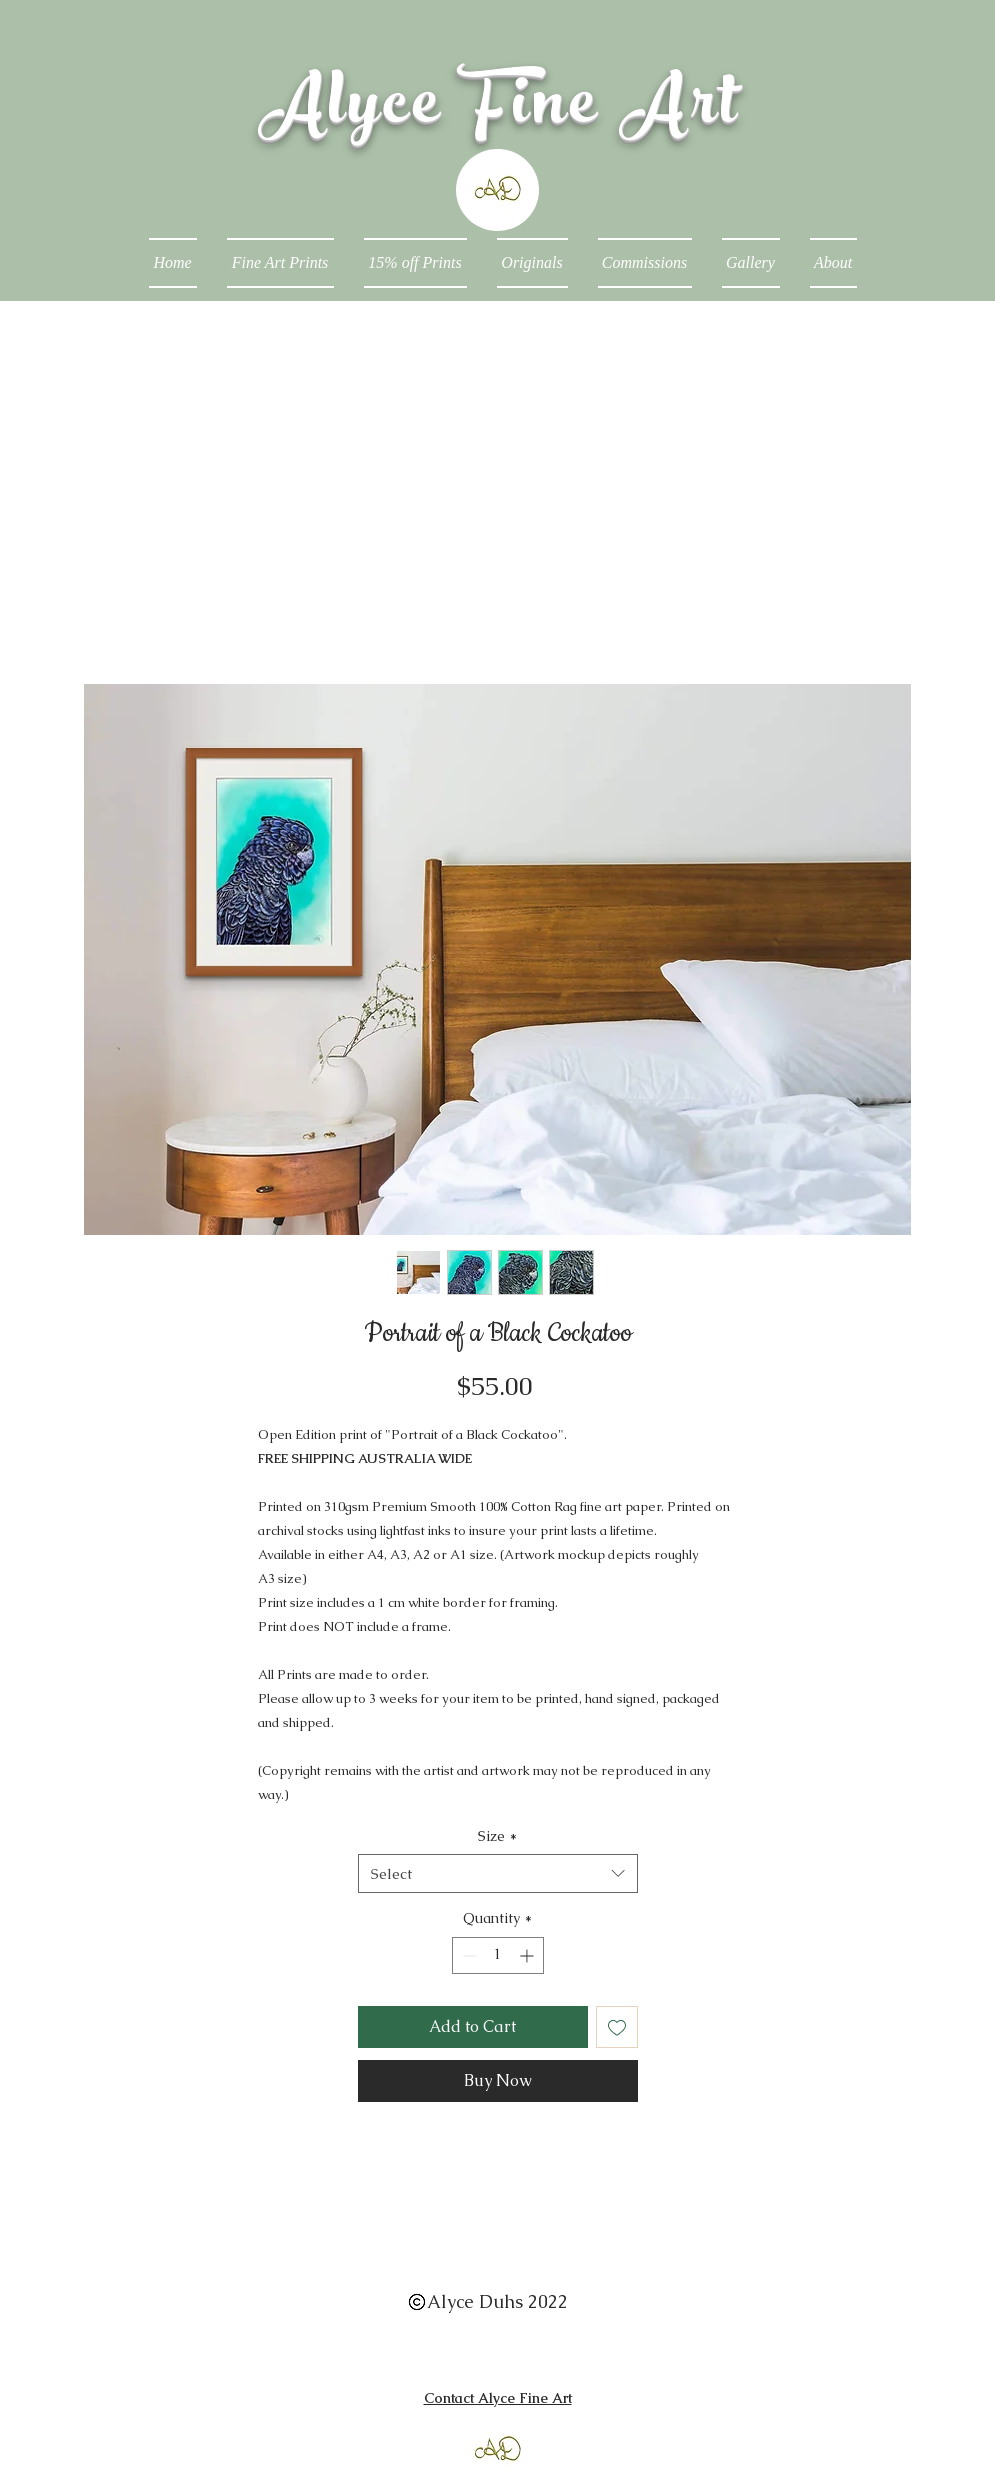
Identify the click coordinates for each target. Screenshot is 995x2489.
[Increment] (528, 1955)
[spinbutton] (498, 1955)
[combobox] (498, 1873)
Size (497, 1836)
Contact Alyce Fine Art (498, 2398)
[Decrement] (467, 1955)
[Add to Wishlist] (617, 2027)
